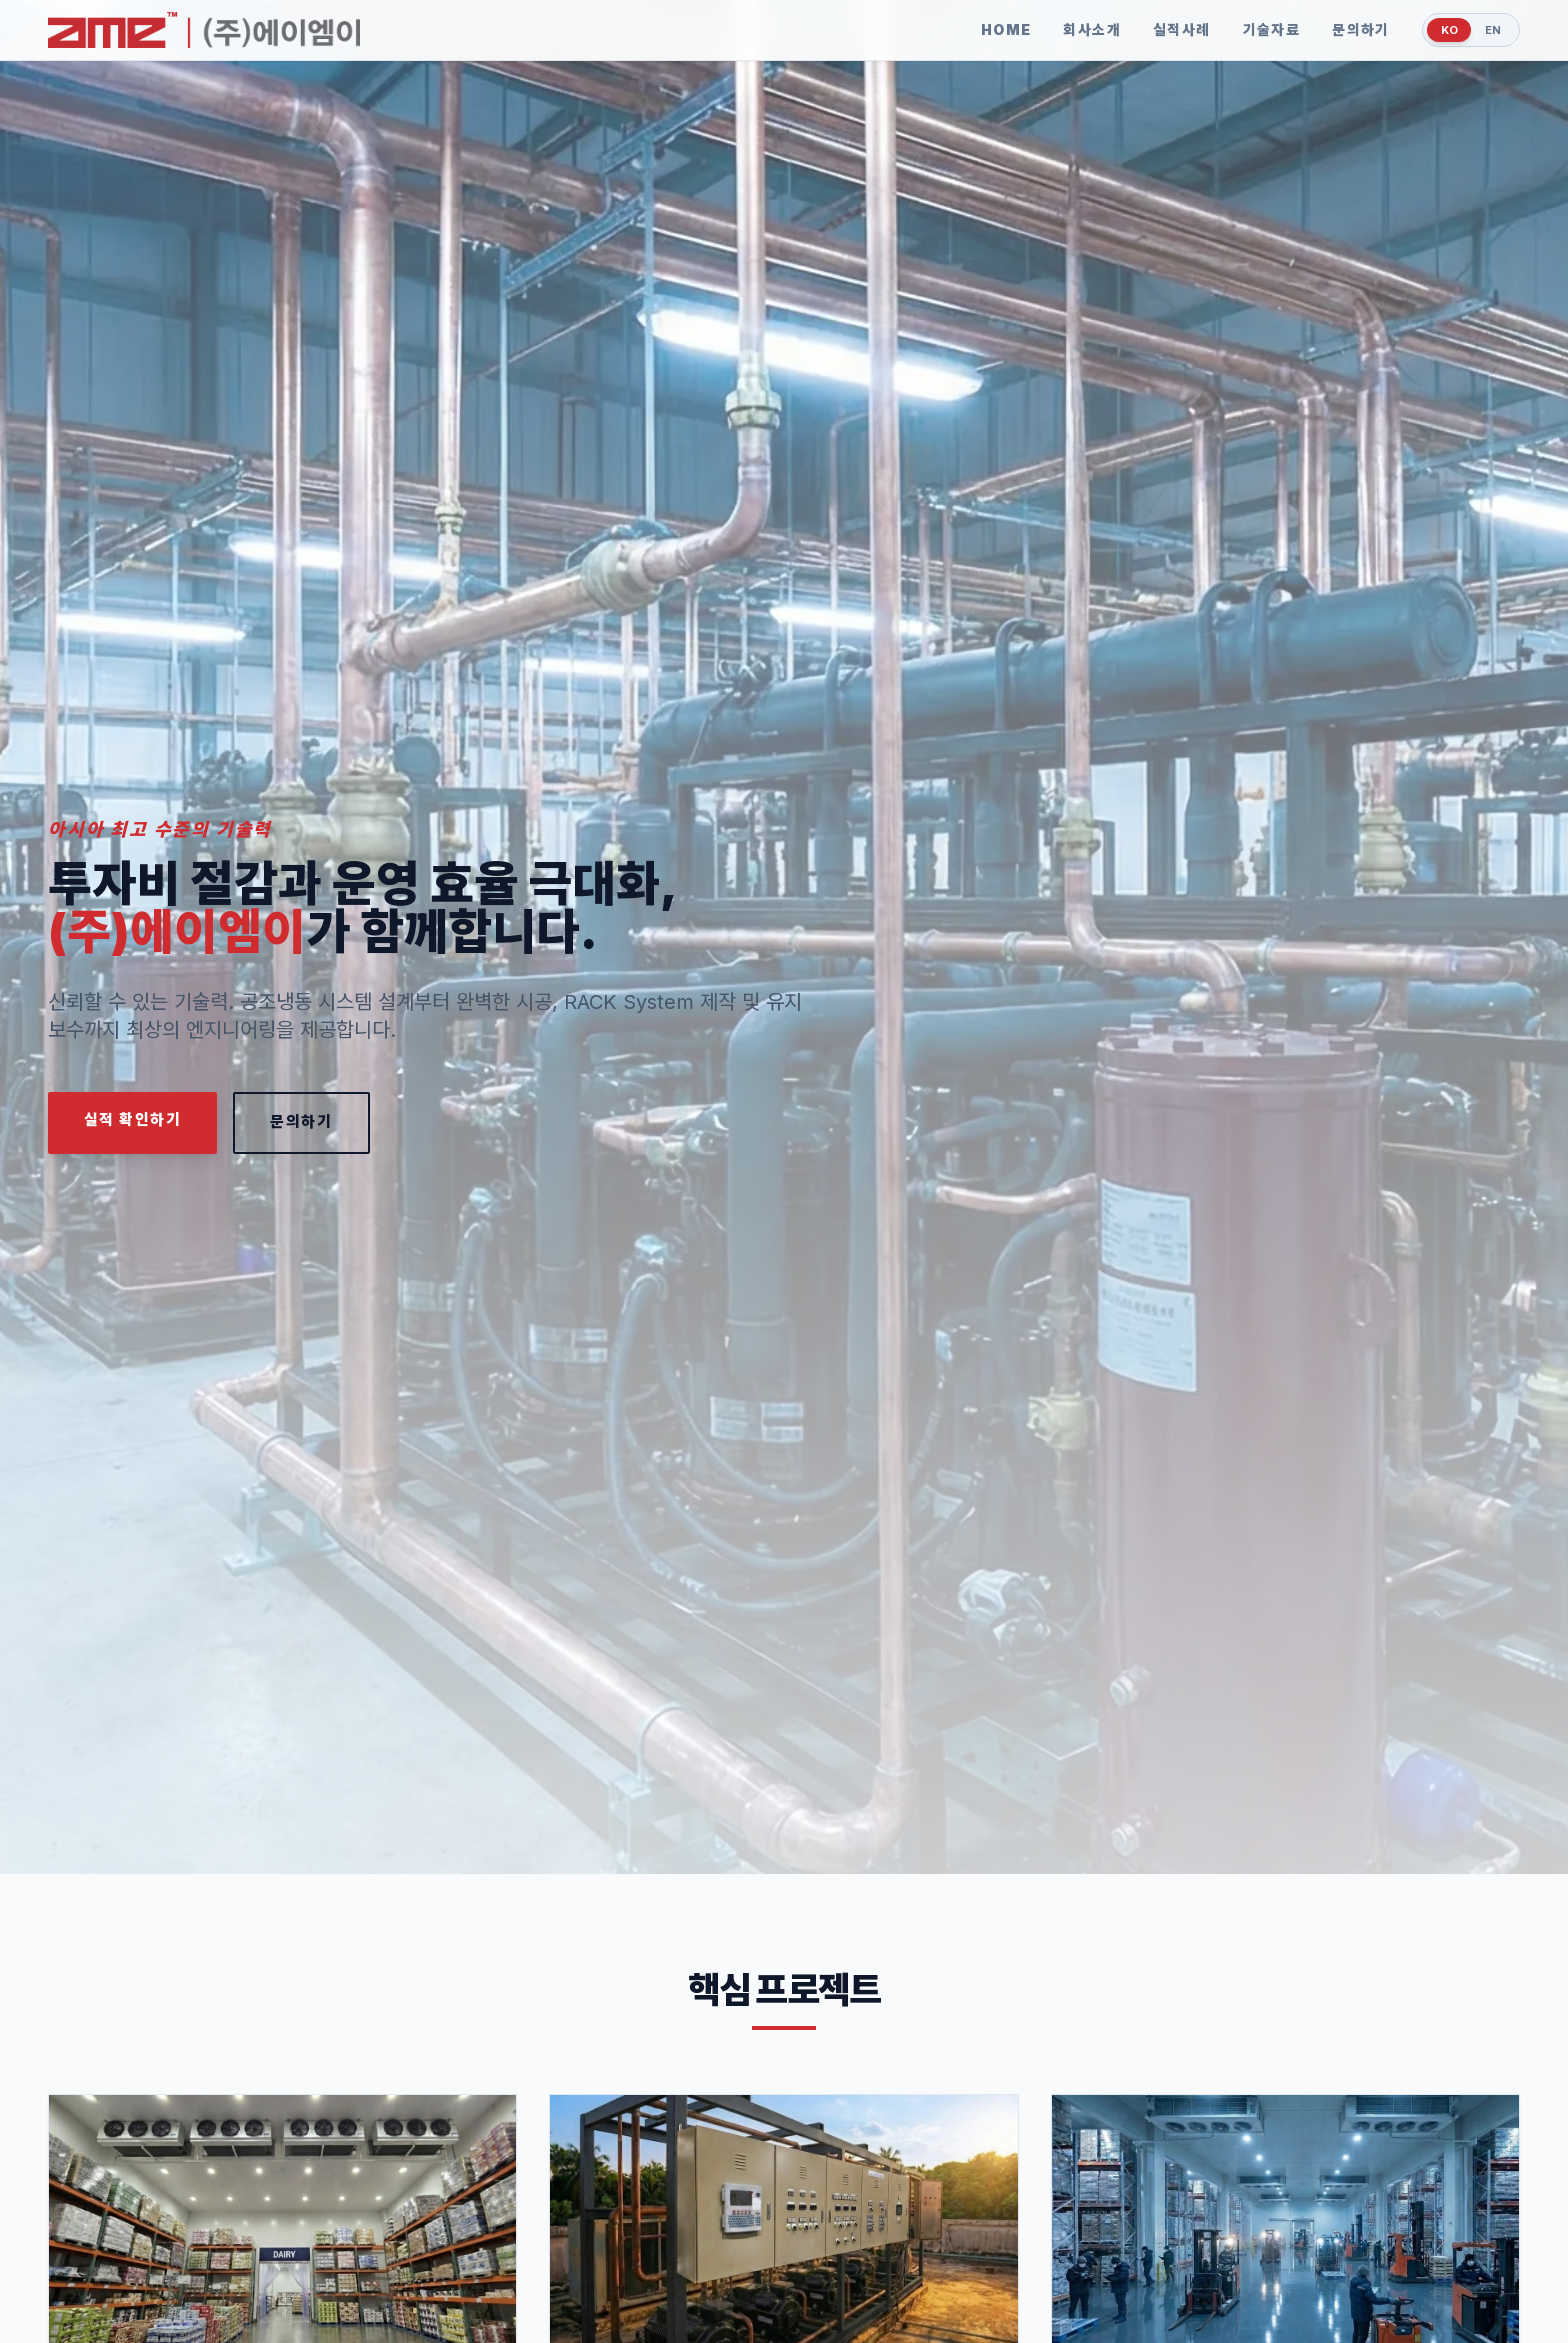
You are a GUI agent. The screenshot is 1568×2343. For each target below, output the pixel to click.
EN (1490, 29)
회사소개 (1080, 29)
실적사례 (1169, 29)
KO (1439, 29)
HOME (993, 29)
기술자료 (1259, 29)
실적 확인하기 (140, 1121)
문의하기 (1348, 29)
